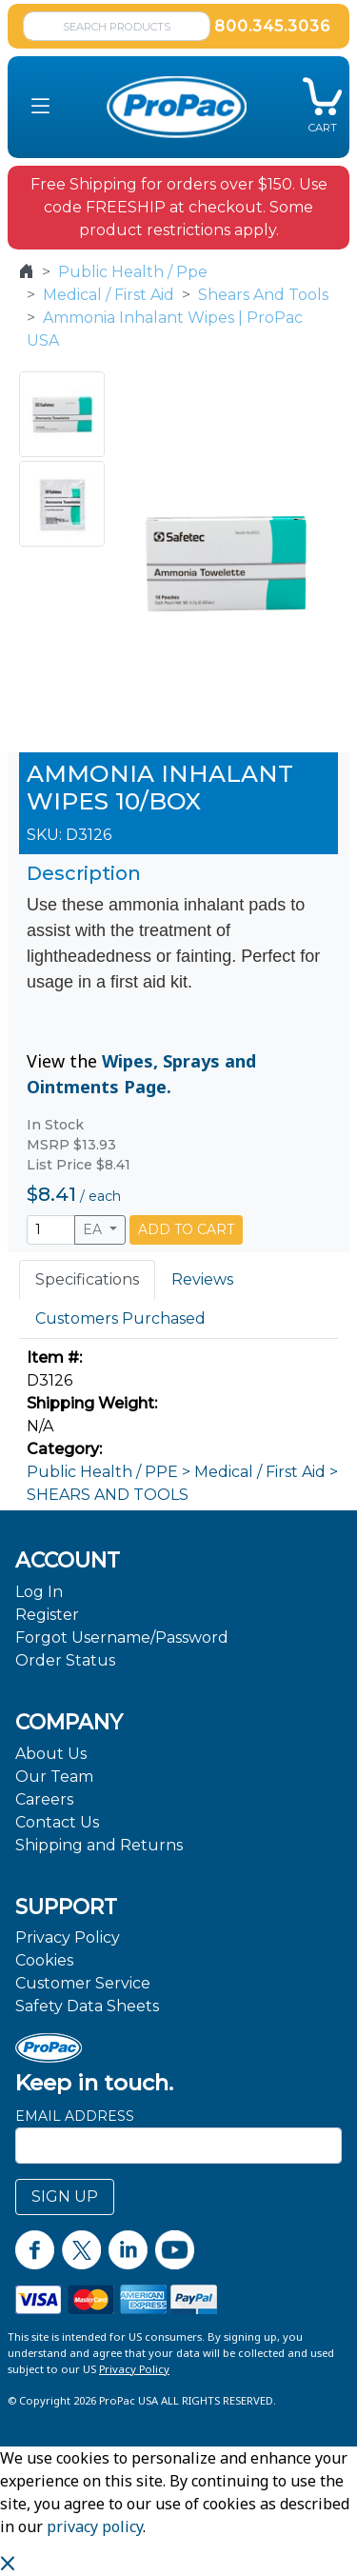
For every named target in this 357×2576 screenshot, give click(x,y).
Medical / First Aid (108, 295)
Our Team (54, 1776)
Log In (39, 1592)
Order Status (65, 1660)
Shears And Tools (263, 295)
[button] (40, 107)
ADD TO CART (186, 1229)
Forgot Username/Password (121, 1637)
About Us (51, 1754)
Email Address (74, 2116)
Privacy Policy (67, 1937)
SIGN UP (64, 2196)
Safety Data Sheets (87, 2006)
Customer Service (82, 1983)
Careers (44, 1799)
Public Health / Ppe (133, 272)
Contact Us (57, 1822)
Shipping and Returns (99, 1845)
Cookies (44, 1960)
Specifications (87, 1279)
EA (94, 1229)
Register (47, 1615)
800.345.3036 (272, 26)
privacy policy (95, 2526)
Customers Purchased (120, 1318)
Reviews (202, 1279)
